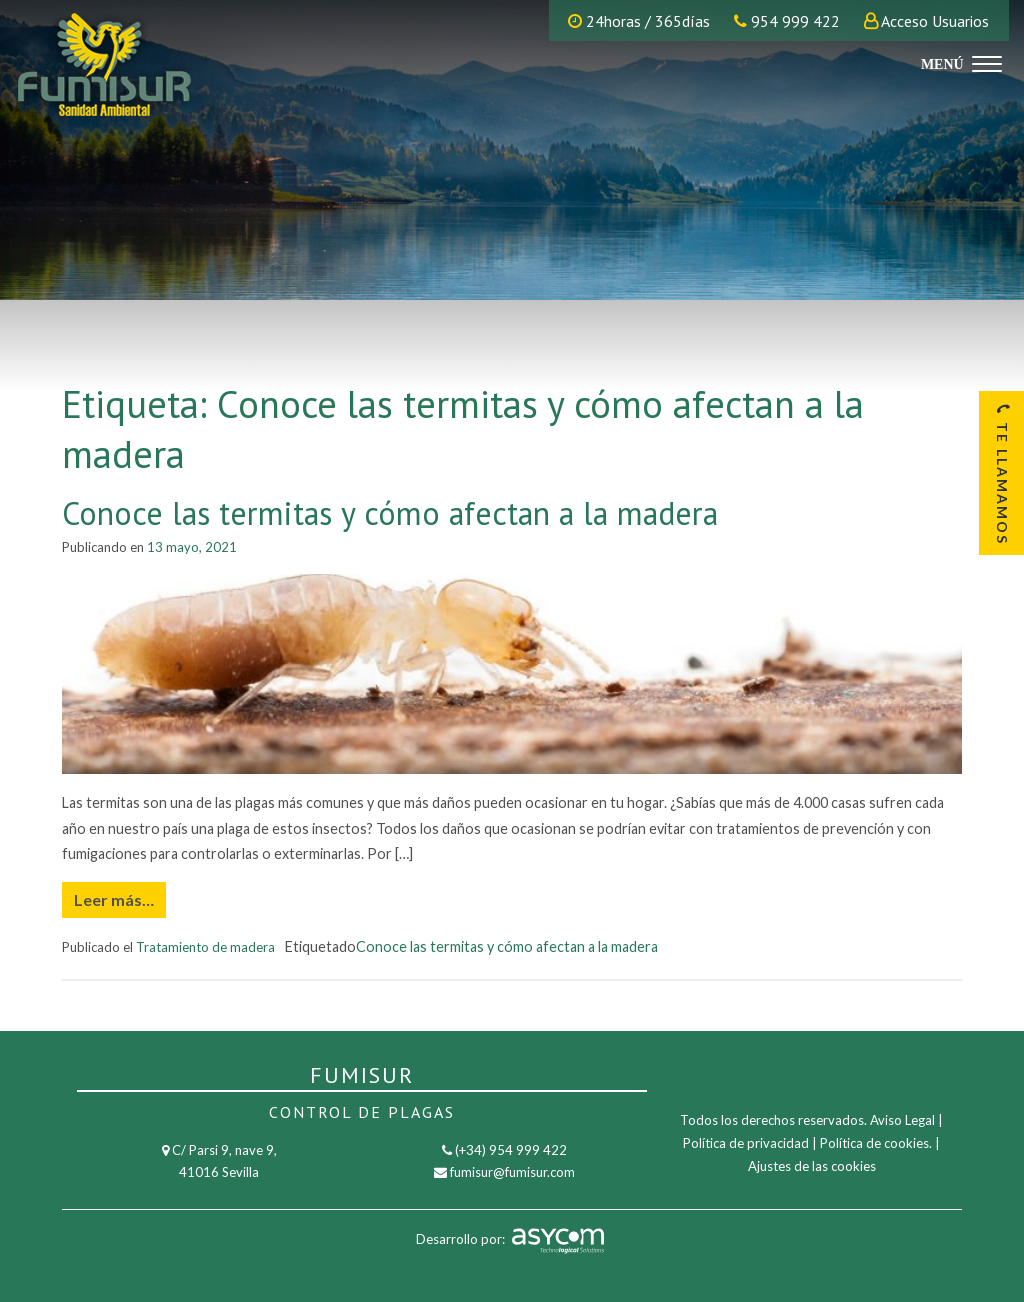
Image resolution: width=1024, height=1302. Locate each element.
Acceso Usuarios (935, 21)
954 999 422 (787, 21)
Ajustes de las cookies (812, 1166)
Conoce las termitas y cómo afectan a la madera (390, 513)
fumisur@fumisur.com (512, 1172)
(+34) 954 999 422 (511, 1150)
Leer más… (114, 899)
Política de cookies (874, 1143)
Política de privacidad (746, 1143)
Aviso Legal (902, 1120)
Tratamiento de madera (205, 947)
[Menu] (959, 62)
